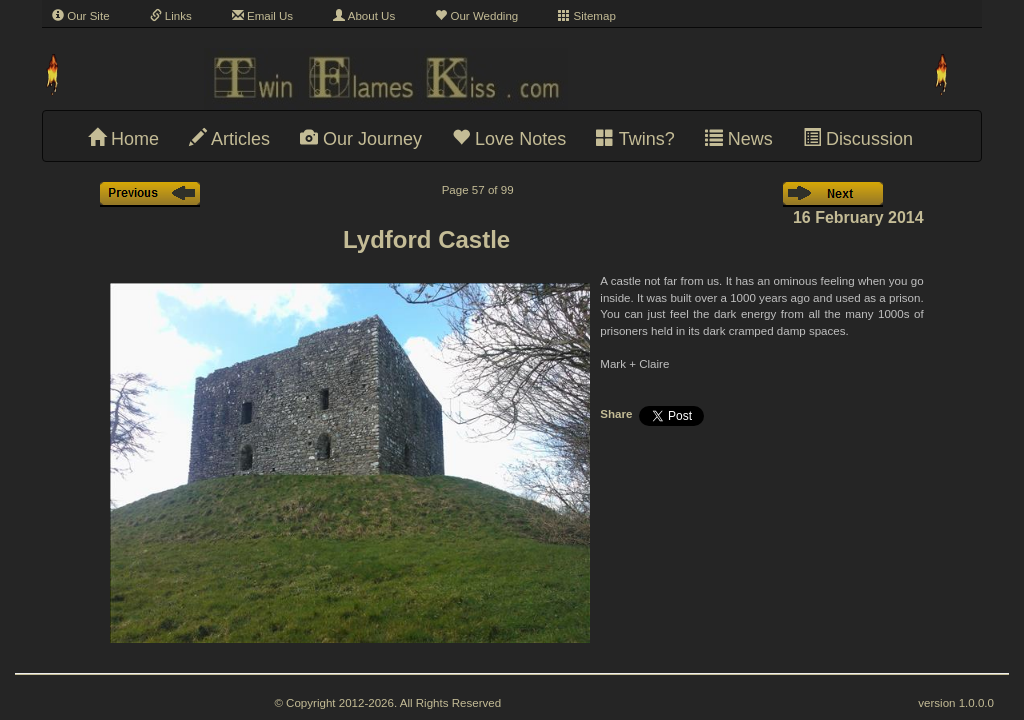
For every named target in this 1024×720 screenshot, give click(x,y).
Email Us (262, 16)
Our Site (81, 16)
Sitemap (587, 16)
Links (171, 16)
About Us (364, 16)
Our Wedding (476, 16)
